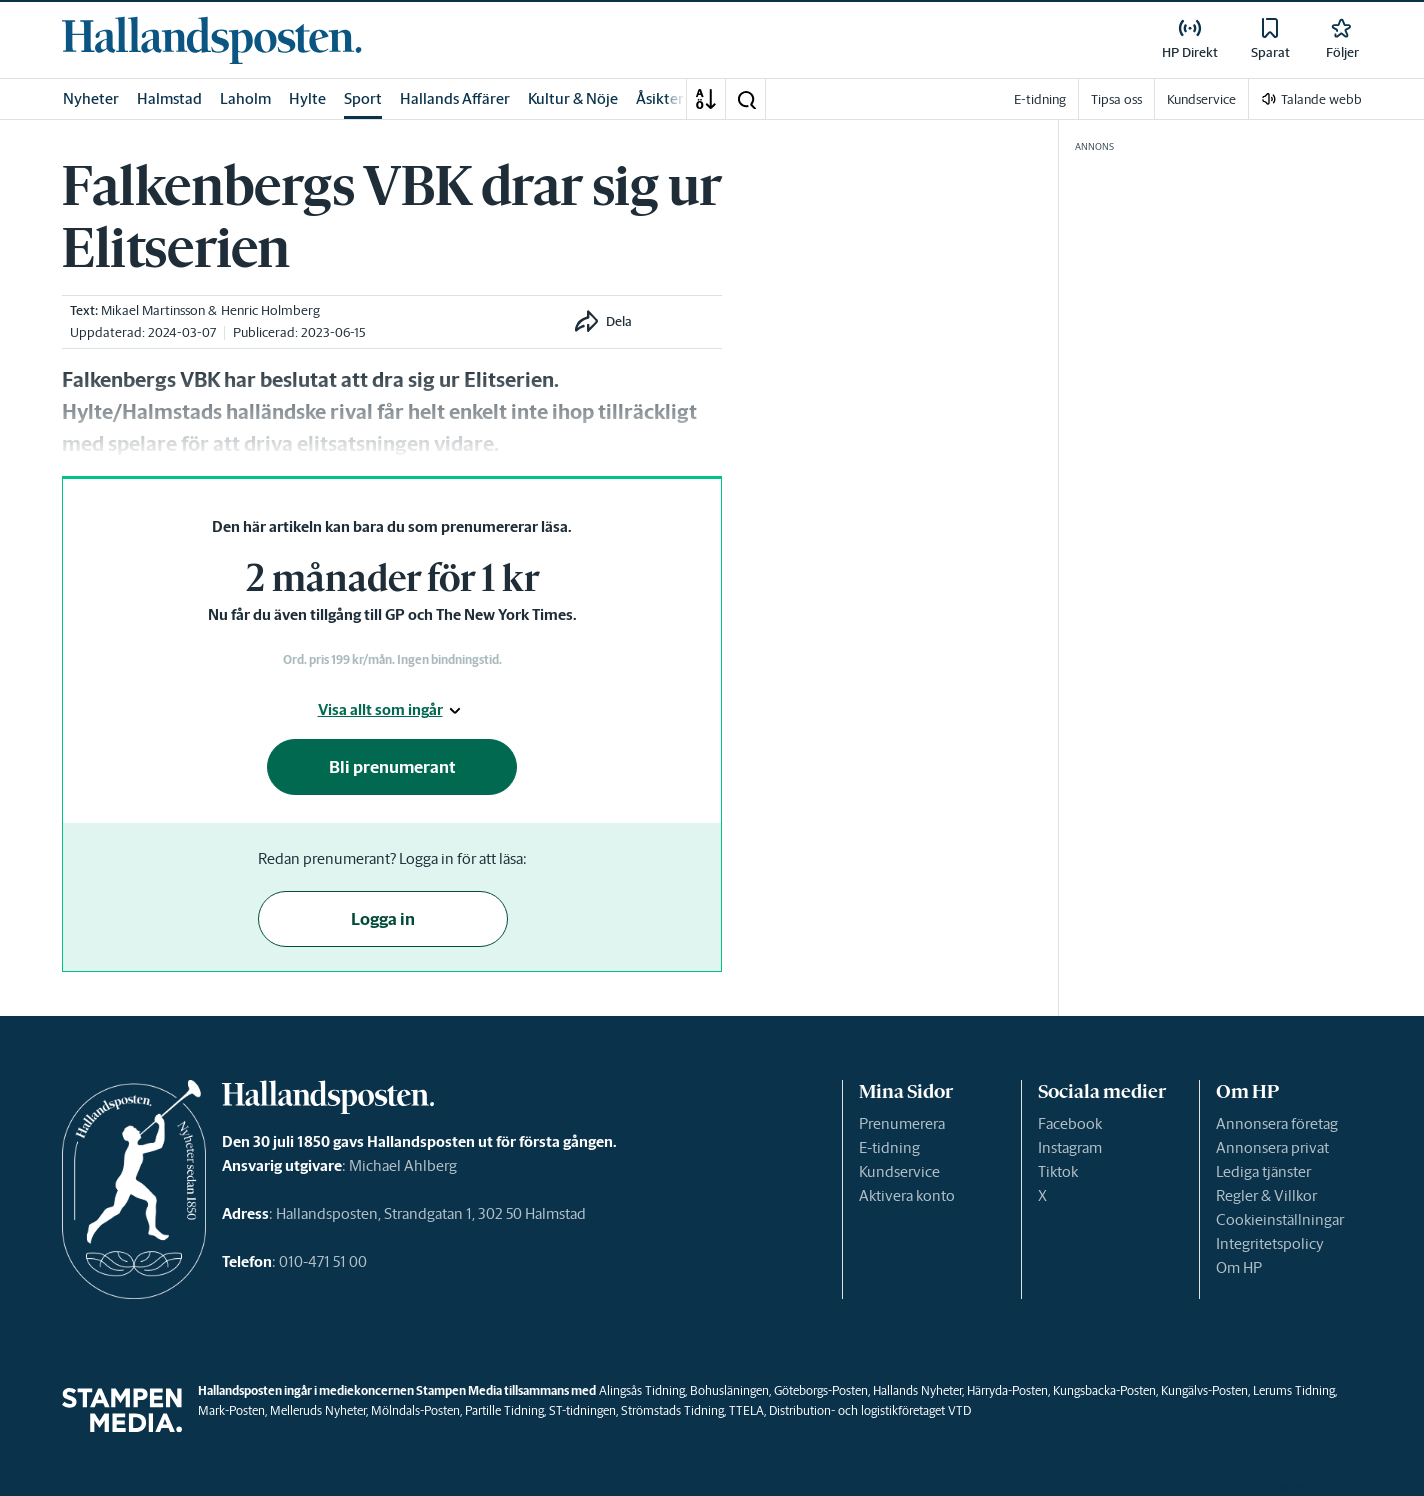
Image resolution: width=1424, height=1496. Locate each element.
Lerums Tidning (1294, 1390)
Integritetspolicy (1270, 1243)
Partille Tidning (504, 1410)
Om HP (1239, 1267)
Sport (363, 98)
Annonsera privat (1272, 1147)
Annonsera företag (1277, 1123)
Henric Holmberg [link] (270, 310)
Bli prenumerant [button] (392, 767)
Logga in (383, 919)
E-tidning (889, 1147)
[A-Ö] (706, 99)
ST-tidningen (582, 1410)
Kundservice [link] (1201, 99)
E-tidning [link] (1040, 99)
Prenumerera (902, 1123)
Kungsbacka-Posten (1104, 1390)
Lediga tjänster (1263, 1171)
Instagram (1070, 1147)
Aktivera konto (907, 1195)
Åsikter (660, 98)
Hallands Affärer (455, 98)
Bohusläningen (729, 1390)
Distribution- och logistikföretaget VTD (870, 1410)
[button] (746, 99)
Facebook (1070, 1123)
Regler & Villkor (1266, 1195)
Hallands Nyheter (917, 1390)
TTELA (746, 1410)
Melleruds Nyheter (318, 1410)
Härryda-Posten (1007, 1390)
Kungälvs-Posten (1204, 1390)
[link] (212, 40)
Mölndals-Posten (415, 1410)
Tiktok (1058, 1171)
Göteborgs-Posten (821, 1390)
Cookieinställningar (1280, 1219)
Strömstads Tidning (672, 1410)
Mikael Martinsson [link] (153, 310)
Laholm (245, 98)
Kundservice (899, 1171)
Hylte (307, 98)
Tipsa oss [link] (1116, 99)
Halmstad (169, 98)
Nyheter (91, 98)
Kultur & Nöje (573, 98)
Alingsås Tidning (642, 1390)
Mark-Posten (231, 1410)
